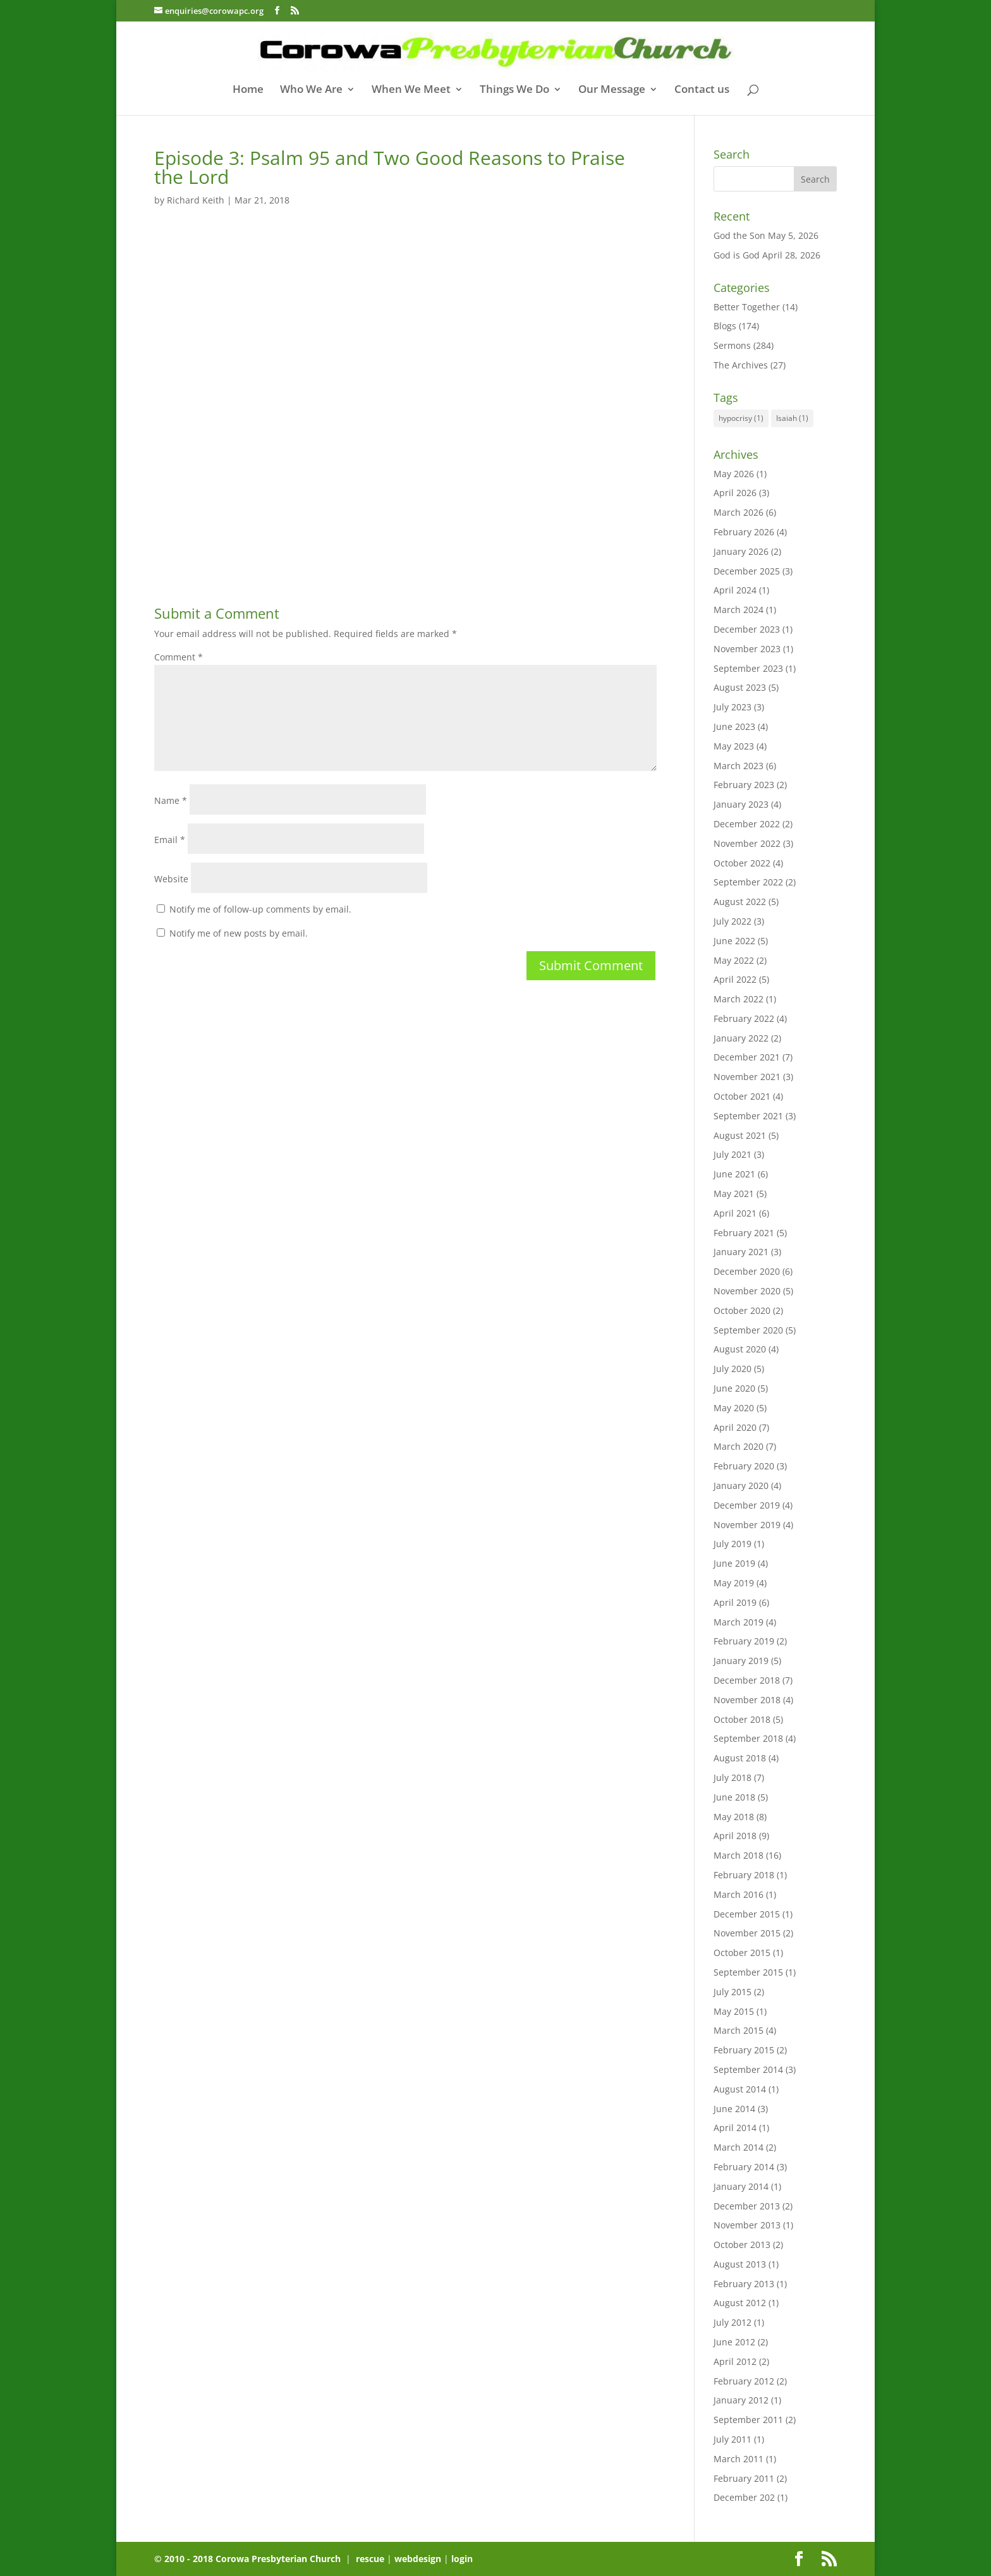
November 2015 (747, 1933)
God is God (737, 255)
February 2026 (744, 532)
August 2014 (740, 2089)
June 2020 (734, 1388)
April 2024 (735, 590)
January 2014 (741, 2186)
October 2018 (742, 1719)
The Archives (741, 365)
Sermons (732, 345)
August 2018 (740, 1758)
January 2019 (741, 1661)
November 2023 (747, 649)
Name (170, 800)
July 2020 (732, 1369)
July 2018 (732, 1777)
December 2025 (747, 571)
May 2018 (734, 1817)
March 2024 (738, 610)
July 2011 (732, 2439)
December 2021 (747, 1057)
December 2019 (747, 1505)
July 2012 (732, 2322)
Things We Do (514, 90)
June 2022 (734, 941)
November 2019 (747, 1525)
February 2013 (744, 2284)
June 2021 (734, 1174)
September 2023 (748, 668)
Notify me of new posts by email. (238, 933)
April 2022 (735, 979)
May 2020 (734, 1408)
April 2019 (735, 1602)
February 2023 (744, 785)
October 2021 (742, 1096)
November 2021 (747, 1077)
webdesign (417, 2559)
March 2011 (738, 2459)
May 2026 (734, 474)
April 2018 (735, 1836)
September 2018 (748, 1738)
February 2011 (744, 2478)
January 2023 (741, 804)
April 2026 (735, 493)
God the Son (739, 235)
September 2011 (748, 2420)
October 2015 (742, 1953)
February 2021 (744, 1233)
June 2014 (734, 2109)
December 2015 (747, 1914)
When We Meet (411, 90)
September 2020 (748, 1330)
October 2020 (742, 1310)
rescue (370, 2559)
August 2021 (740, 1135)
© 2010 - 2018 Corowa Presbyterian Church (248, 2559)
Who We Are (311, 90)
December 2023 (747, 629)
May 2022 (734, 960)
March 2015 (738, 2030)
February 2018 (744, 1875)
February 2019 (744, 1641)
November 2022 (747, 843)
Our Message (611, 90)
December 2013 (747, 2206)
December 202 (744, 2497)
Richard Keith (195, 200)
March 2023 (738, 766)
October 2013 (742, 2245)
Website (171, 879)
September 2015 (748, 1972)
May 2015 (734, 2011)
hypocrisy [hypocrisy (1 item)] (741, 418)
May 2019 (734, 1583)
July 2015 (732, 1992)
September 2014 (748, 2069)
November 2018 (747, 1700)
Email (169, 840)
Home (248, 90)
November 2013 (747, 2225)
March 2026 (738, 512)
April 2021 (735, 1213)
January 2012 (741, 2400)
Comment (178, 657)
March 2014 (738, 2147)
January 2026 (741, 551)
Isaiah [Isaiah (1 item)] (792, 418)
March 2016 (738, 1894)
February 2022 (744, 1018)
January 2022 (741, 1038)
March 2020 (738, 1446)
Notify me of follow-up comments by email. (260, 909)
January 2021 (741, 1252)
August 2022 (740, 902)
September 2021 (748, 1116)
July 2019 (732, 1544)
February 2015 (744, 2050)
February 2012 (744, 2381)
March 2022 (738, 999)
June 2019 (734, 1563)
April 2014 (735, 2128)
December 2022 (747, 824)
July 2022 (732, 921)
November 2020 (747, 1291)
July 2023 (732, 707)
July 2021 (732, 1154)
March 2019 (738, 1622)
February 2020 (744, 1466)
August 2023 (740, 687)
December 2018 (747, 1680)
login (462, 2559)
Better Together (747, 307)
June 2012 (734, 2342)
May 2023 (734, 746)
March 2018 (738, 1855)
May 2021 (734, 1194)
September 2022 (748, 882)
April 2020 (735, 1427)
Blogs (725, 326)
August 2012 (740, 2303)
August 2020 (740, 1349)
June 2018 (734, 1797)
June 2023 (734, 726)
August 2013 (740, 2264)
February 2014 (744, 2167)
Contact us (701, 90)
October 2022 (742, 863)
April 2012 (735, 2361)
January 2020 (741, 1485)
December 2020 (747, 1271)
